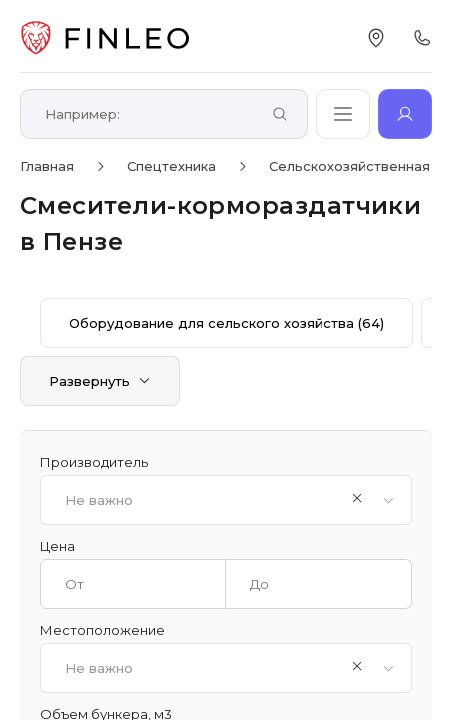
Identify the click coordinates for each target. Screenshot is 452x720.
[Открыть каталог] (343, 114)
